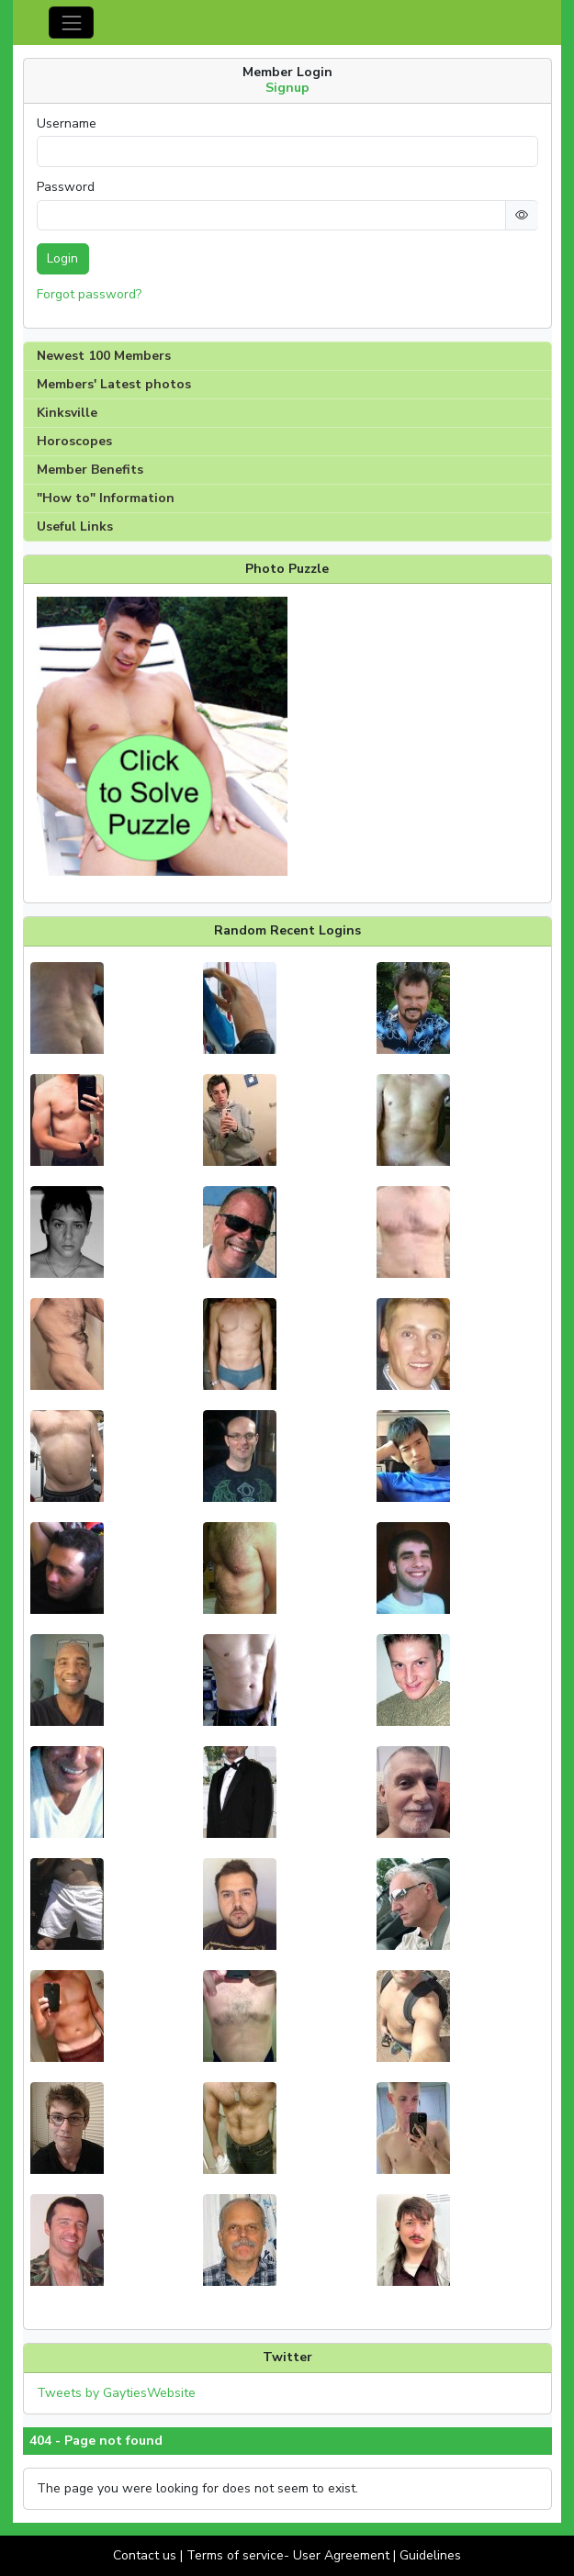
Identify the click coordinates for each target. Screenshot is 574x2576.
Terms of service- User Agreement (287, 2555)
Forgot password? (89, 294)
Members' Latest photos (114, 384)
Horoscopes (74, 441)
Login (62, 258)
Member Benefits (90, 469)
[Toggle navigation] (71, 22)
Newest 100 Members (104, 355)
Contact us (144, 2555)
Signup (287, 87)
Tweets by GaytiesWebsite (116, 2393)
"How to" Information (105, 498)
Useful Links (75, 526)
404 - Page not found (96, 2441)
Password (66, 187)
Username (66, 124)
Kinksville (67, 412)
